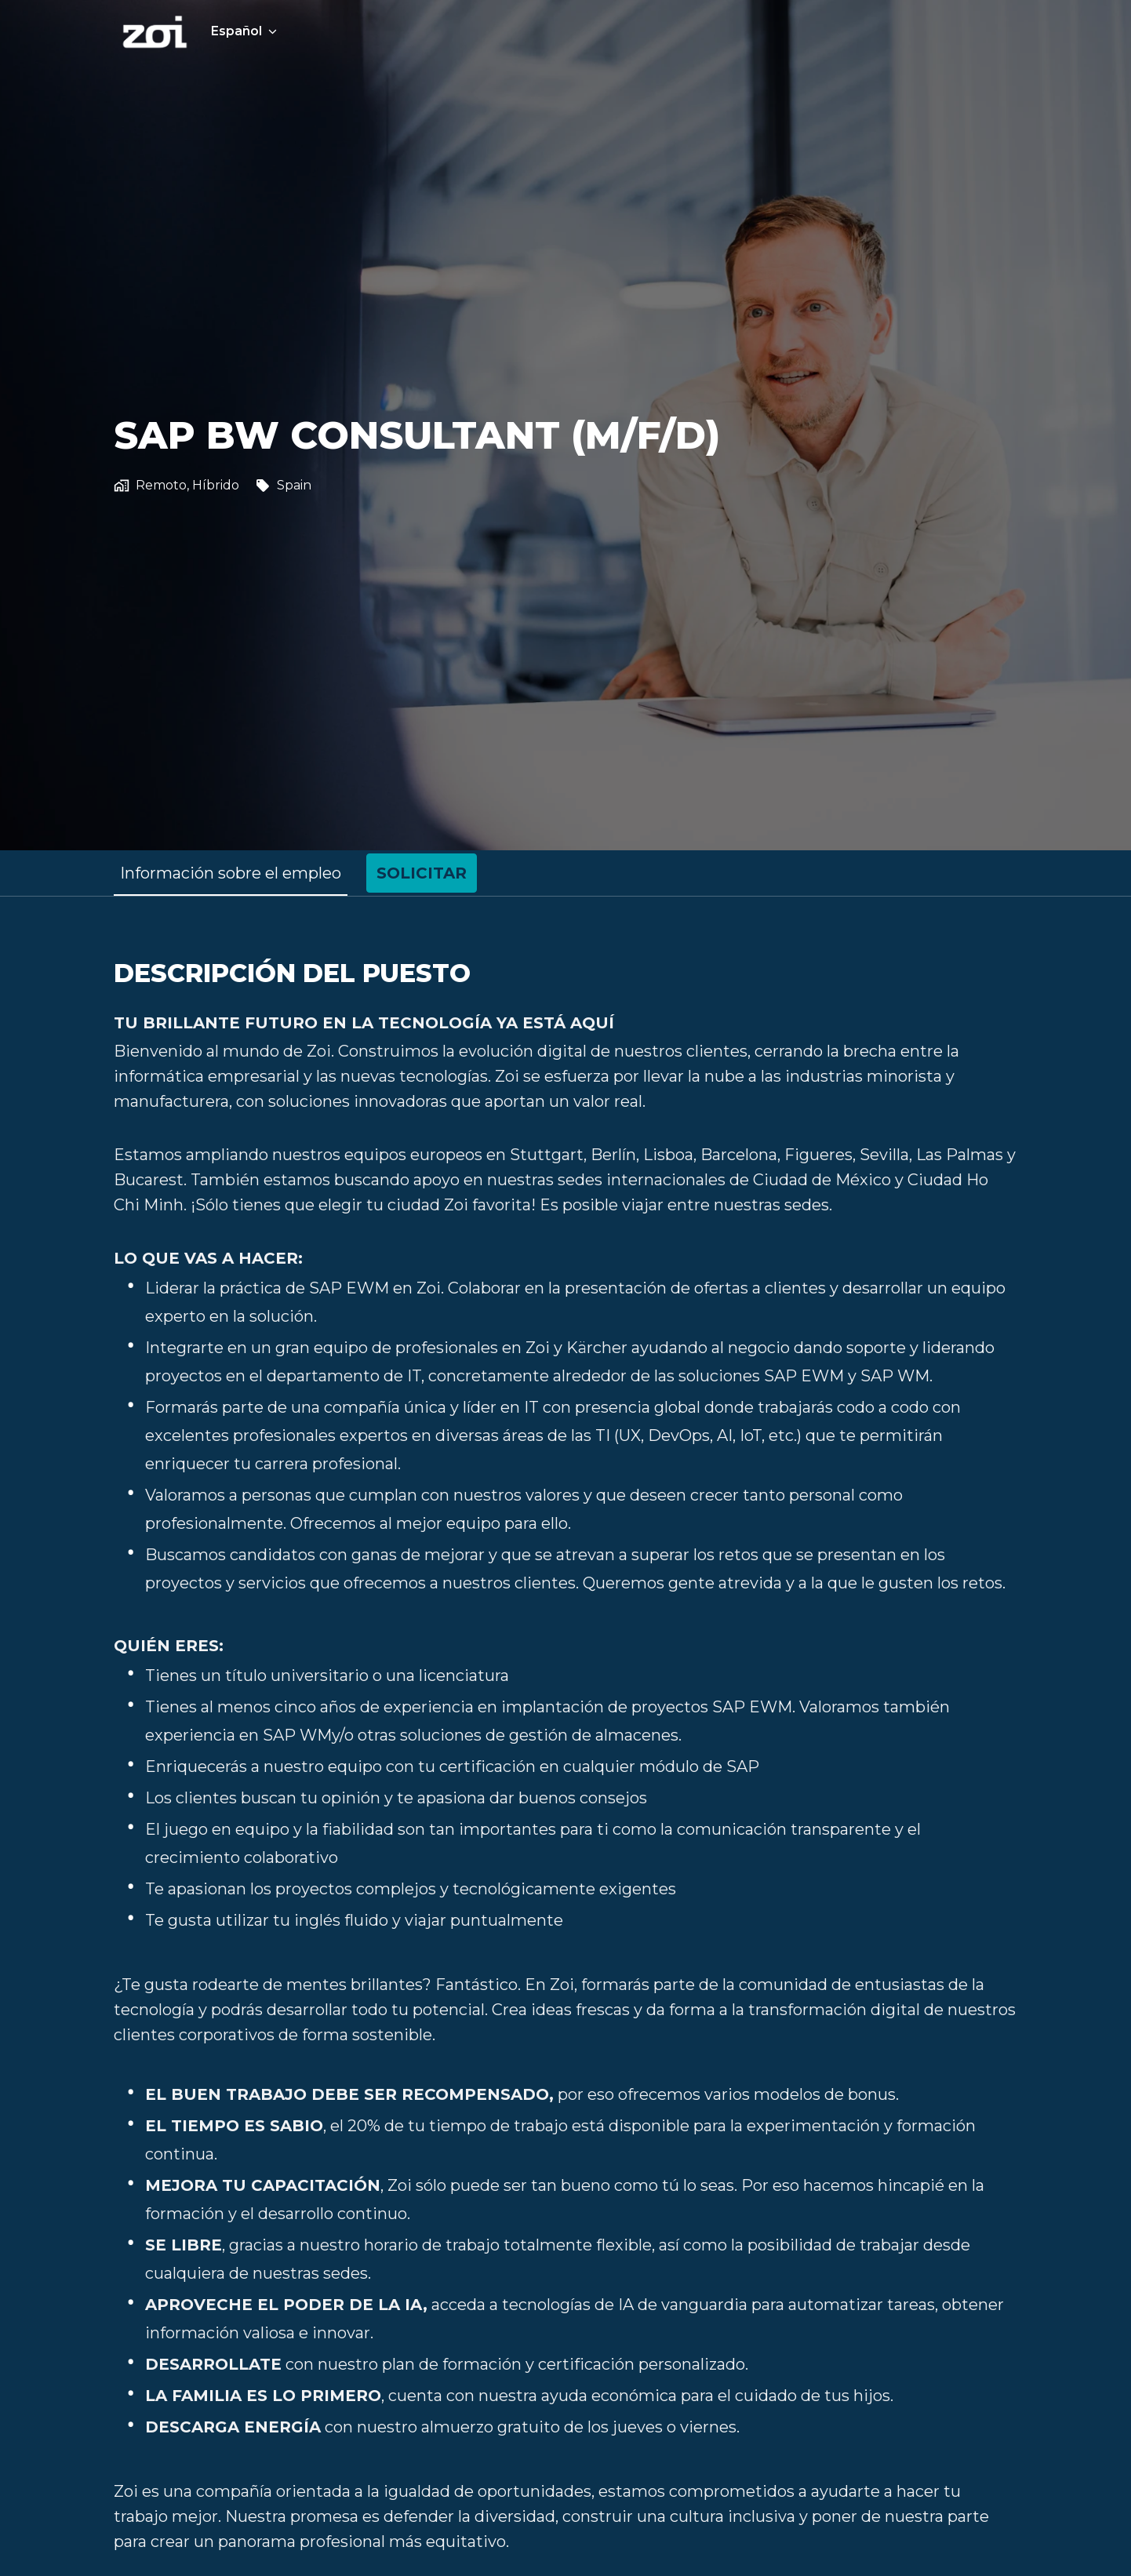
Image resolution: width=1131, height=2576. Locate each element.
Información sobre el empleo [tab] (230, 873)
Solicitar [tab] (421, 873)
